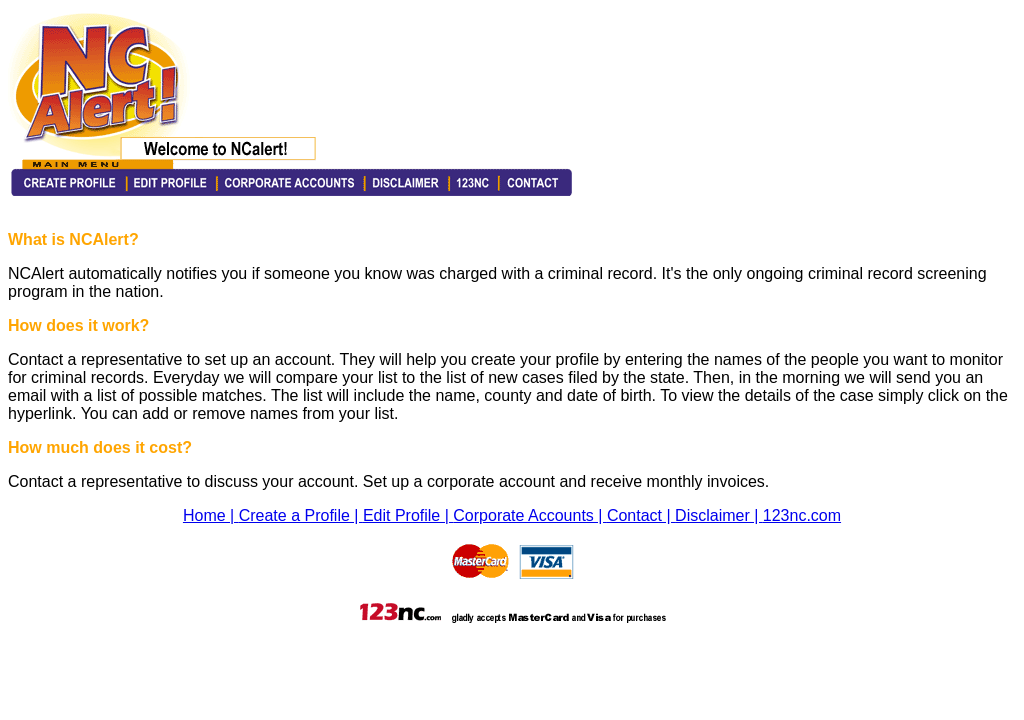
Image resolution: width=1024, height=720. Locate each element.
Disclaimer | (719, 515)
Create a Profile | (301, 515)
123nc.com (802, 515)
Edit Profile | (408, 515)
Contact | (641, 515)
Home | (211, 515)
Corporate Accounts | (530, 515)
